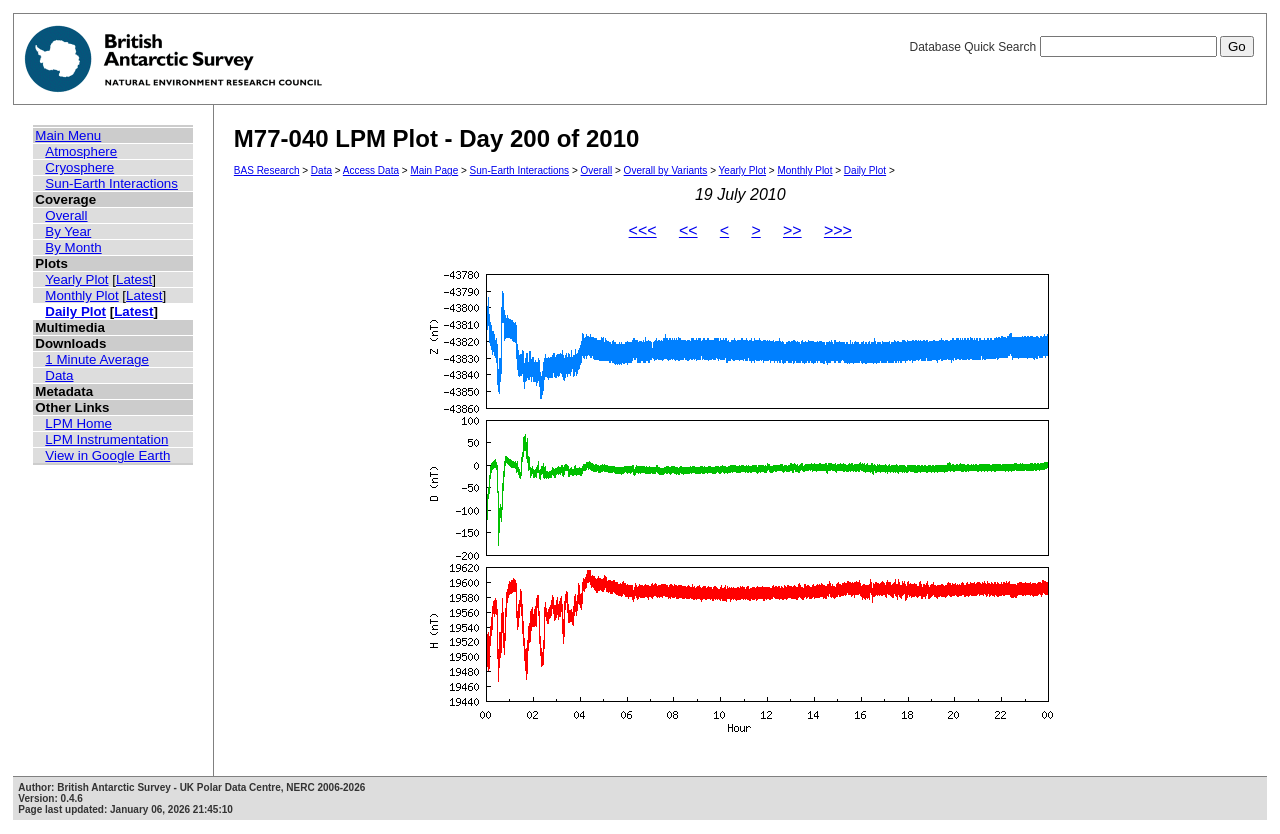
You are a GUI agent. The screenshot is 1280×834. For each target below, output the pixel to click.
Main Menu (68, 135)
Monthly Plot (81, 295)
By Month (73, 247)
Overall (66, 215)
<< (688, 230)
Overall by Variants (666, 170)
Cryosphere (79, 167)
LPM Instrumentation (106, 439)
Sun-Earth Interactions (111, 183)
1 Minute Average (97, 359)
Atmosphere (81, 151)
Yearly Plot (76, 279)
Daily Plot (75, 311)
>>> (838, 230)
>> (792, 230)
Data (59, 375)
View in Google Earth (107, 455)
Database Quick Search (1081, 47)
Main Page (434, 170)
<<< (643, 230)
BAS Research (267, 170)
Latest (134, 279)
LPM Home (78, 423)
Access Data (371, 170)
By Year (68, 231)
